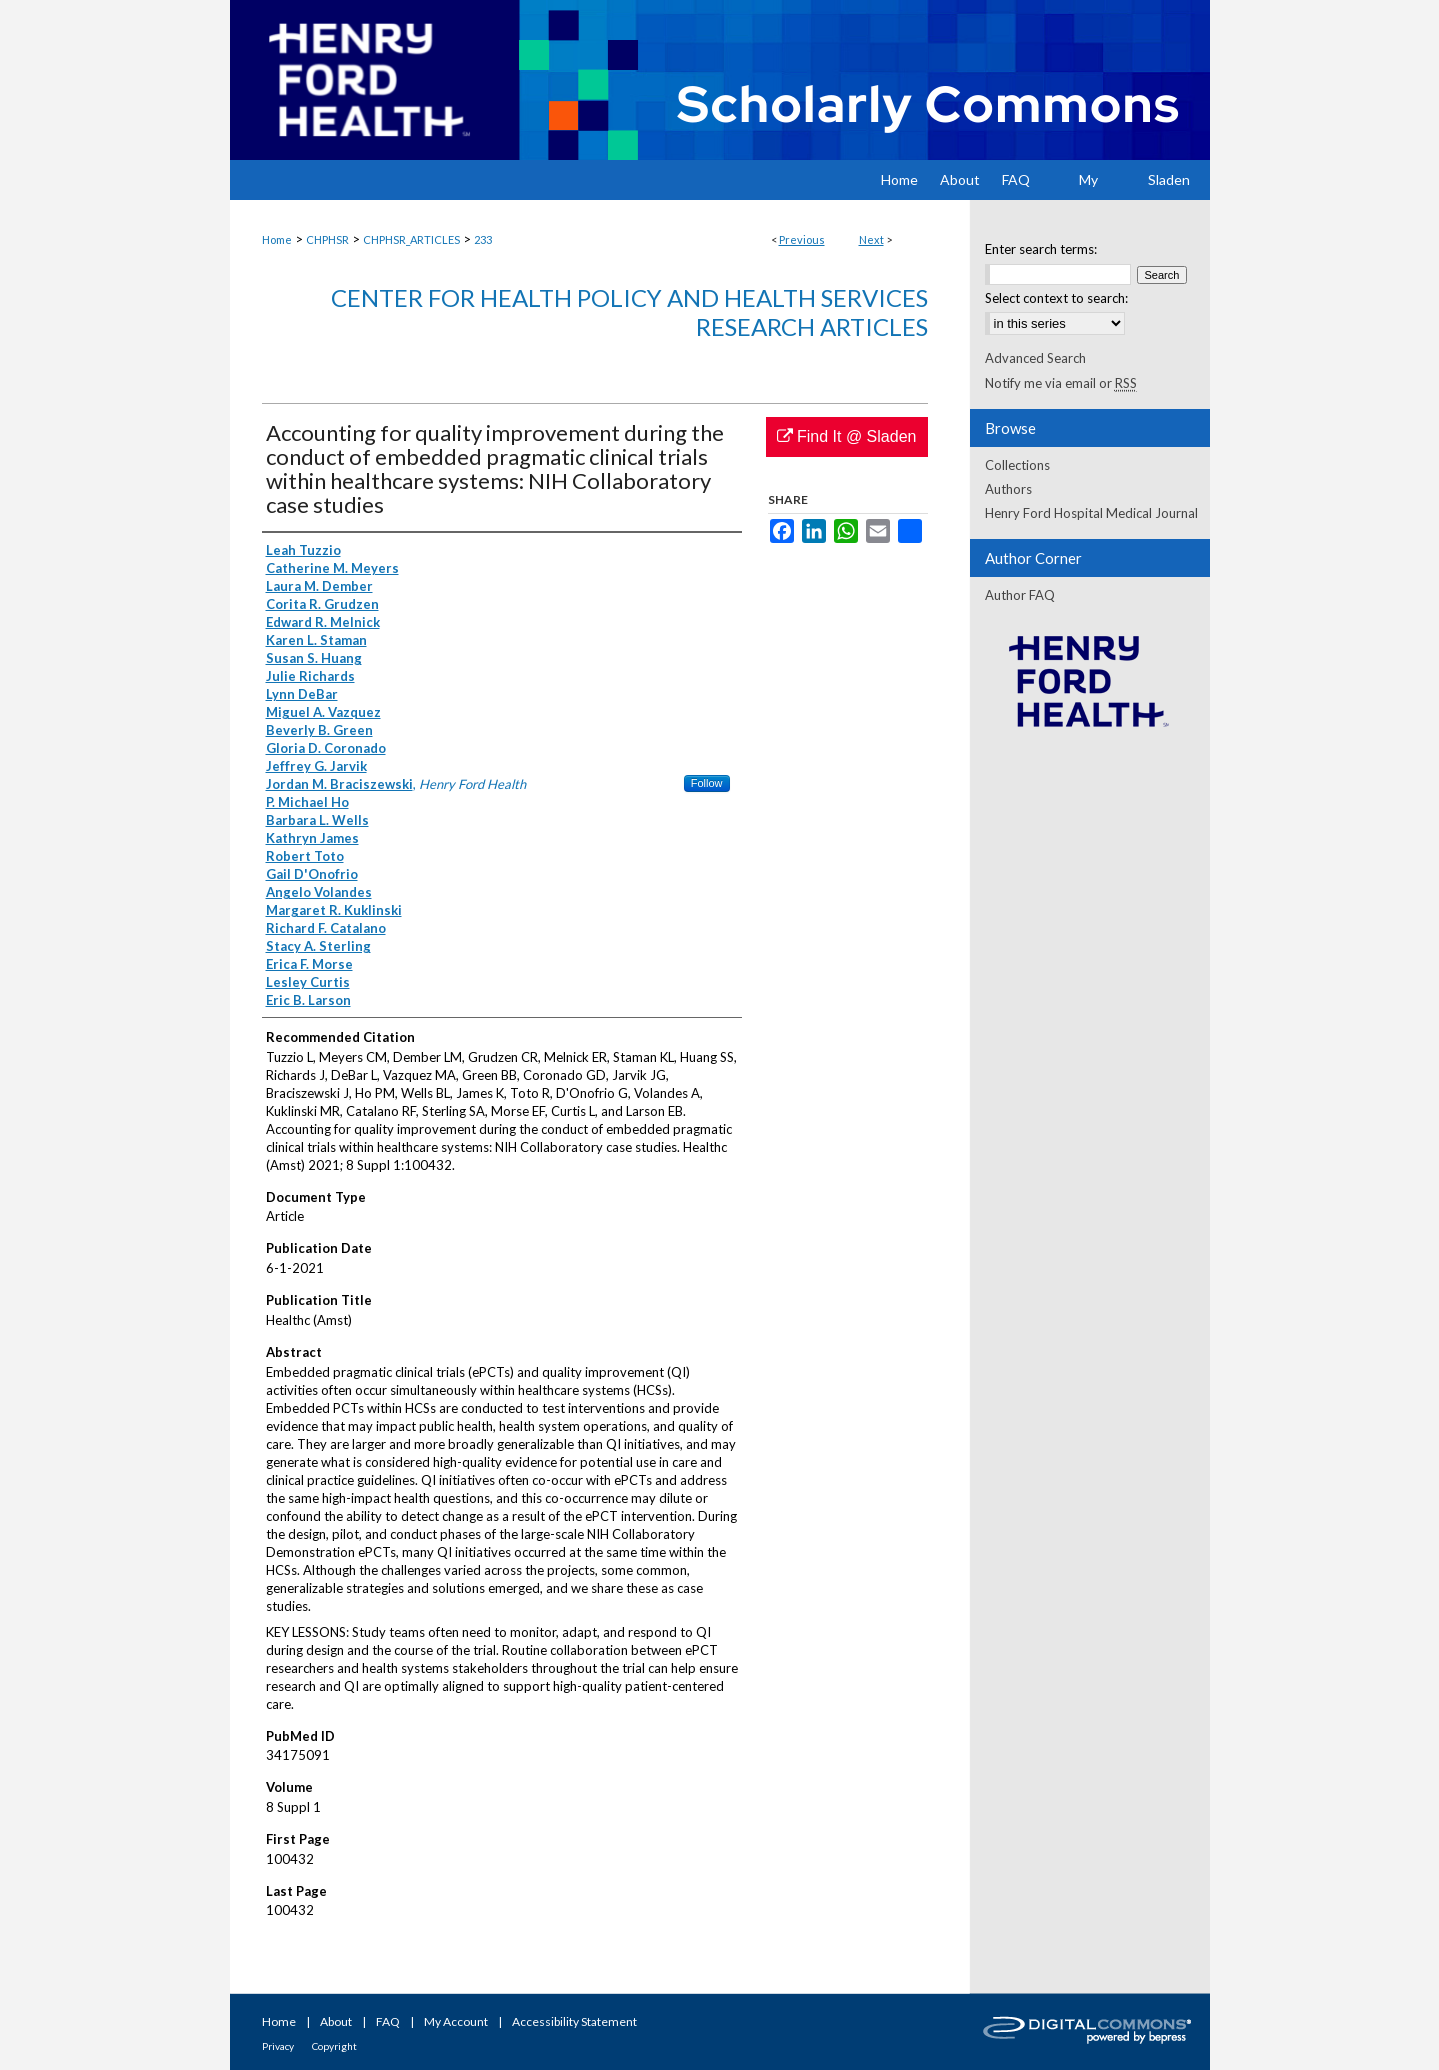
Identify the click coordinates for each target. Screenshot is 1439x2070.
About (336, 2021)
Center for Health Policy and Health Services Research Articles (629, 312)
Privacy (278, 2046)
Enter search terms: (1041, 249)
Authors (1008, 489)
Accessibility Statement (574, 2021)
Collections (1017, 465)
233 (483, 239)
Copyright (334, 2046)
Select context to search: (1056, 298)
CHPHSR (327, 239)
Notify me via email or (1061, 383)
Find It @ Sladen (847, 436)
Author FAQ (1020, 595)
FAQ (388, 2021)
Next (871, 239)
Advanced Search (1035, 358)
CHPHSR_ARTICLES (411, 239)
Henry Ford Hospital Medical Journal (1091, 513)
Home (277, 239)
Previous (802, 239)
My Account (456, 2021)
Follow (707, 783)
